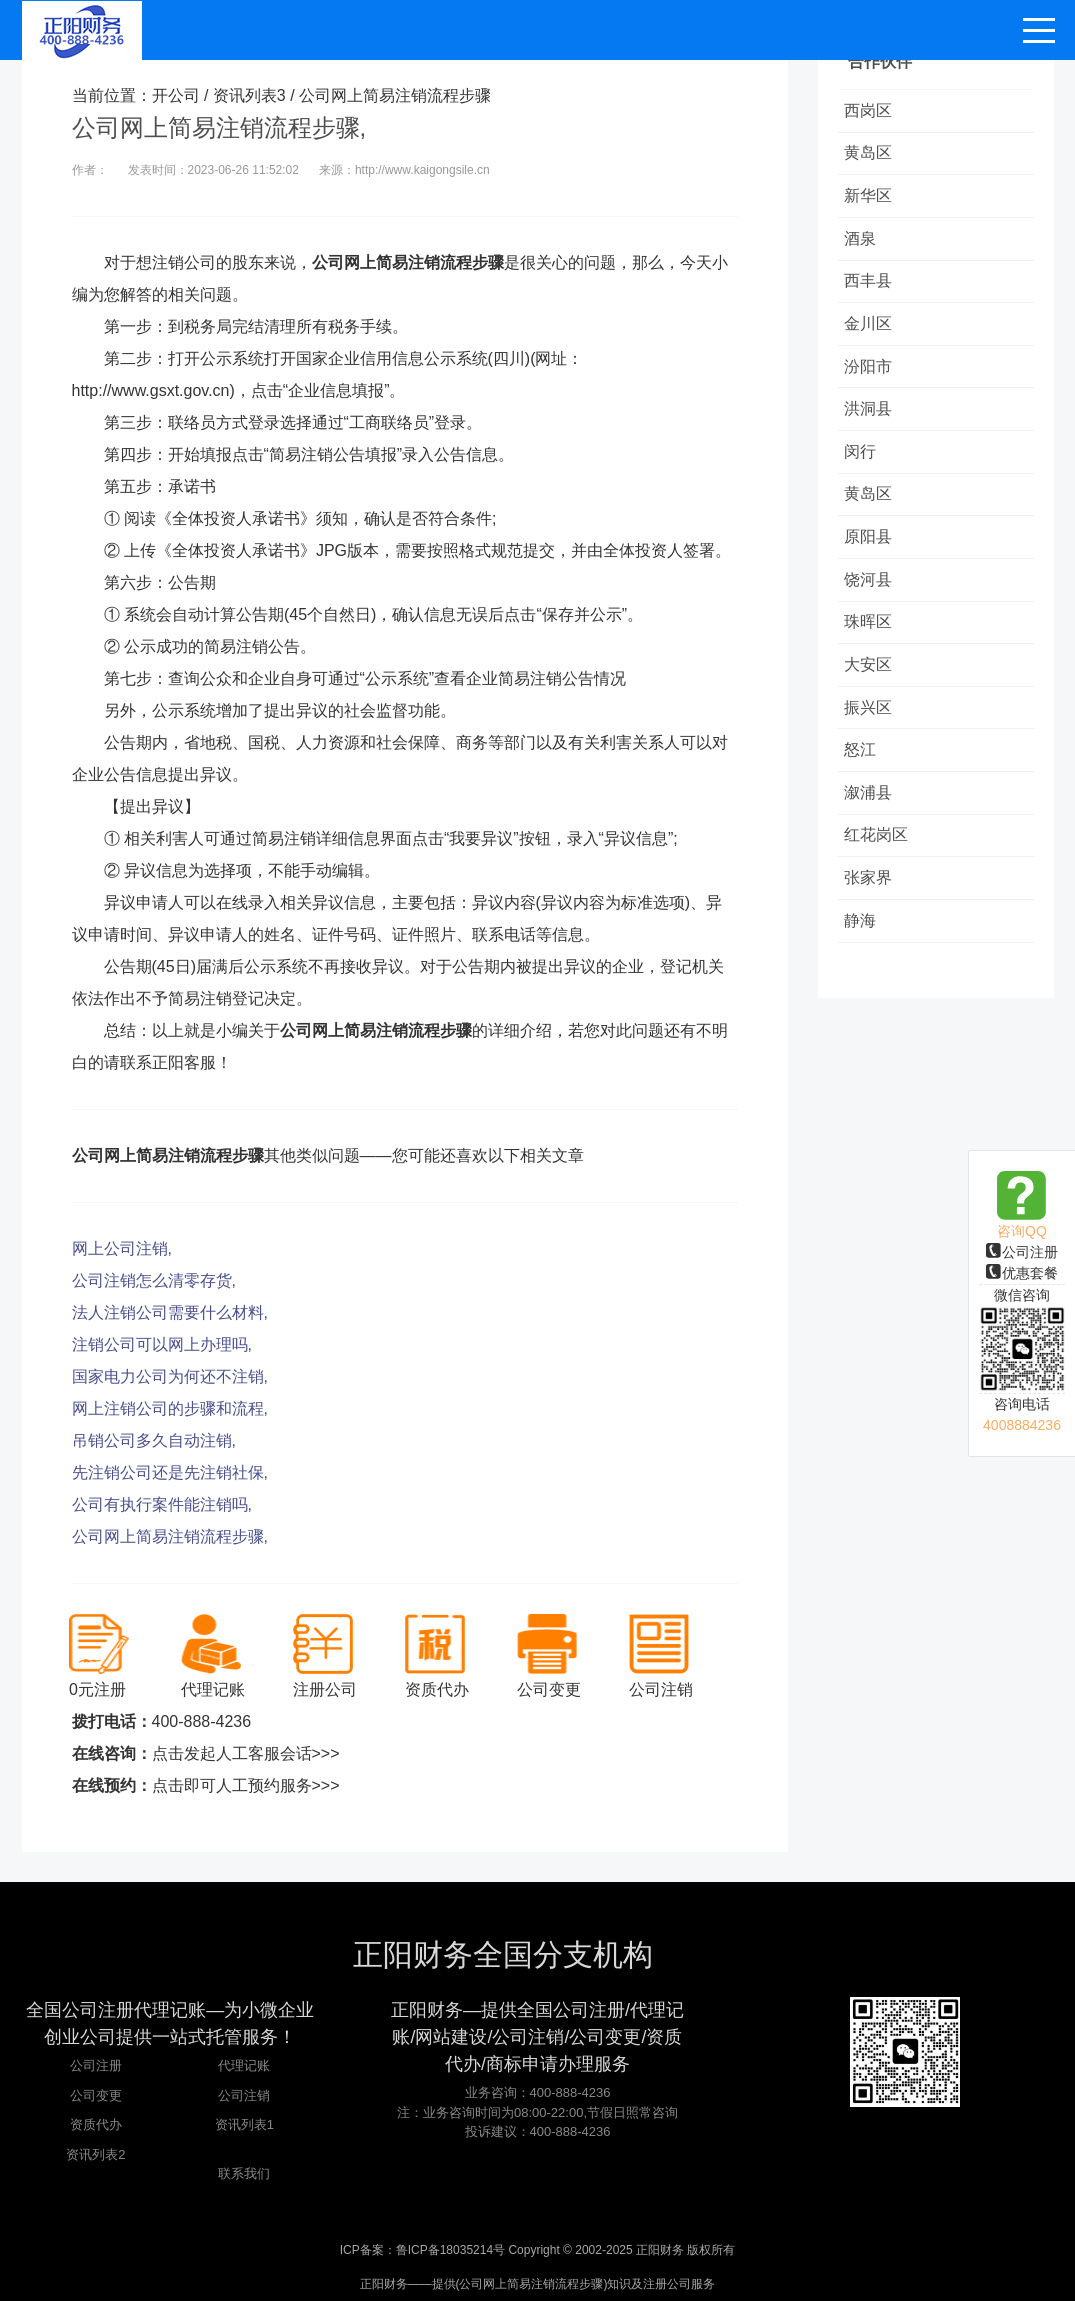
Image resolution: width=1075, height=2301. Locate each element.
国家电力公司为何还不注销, (170, 1376)
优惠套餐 (1022, 1273)
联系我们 (244, 2173)
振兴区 (872, 741)
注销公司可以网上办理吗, (162, 1344)
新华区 (872, 201)
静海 (864, 966)
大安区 (872, 696)
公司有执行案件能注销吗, (162, 1504)
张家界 (872, 921)
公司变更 (96, 2095)
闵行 (864, 471)
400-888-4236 (202, 1721)
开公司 (176, 95)
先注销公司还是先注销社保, (170, 1472)
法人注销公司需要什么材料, (170, 1312)
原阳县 (872, 561)
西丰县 (872, 291)
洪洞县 (872, 426)
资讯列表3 (249, 95)
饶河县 (872, 606)
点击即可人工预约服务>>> (246, 1785)
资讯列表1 (244, 2124)
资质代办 (96, 2124)
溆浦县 (872, 831)
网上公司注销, (122, 1248)
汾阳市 (872, 381)
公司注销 (244, 2095)
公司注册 (1022, 1252)
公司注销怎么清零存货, (154, 1280)
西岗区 (872, 111)
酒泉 (864, 246)
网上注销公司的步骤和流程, (170, 1408)
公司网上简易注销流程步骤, (170, 1536)
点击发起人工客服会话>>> (246, 1753)
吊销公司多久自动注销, (154, 1440)
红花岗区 (880, 876)
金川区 (872, 336)
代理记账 (244, 2065)
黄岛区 (872, 156)
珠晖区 (872, 651)
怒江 (864, 786)
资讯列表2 (95, 2154)
